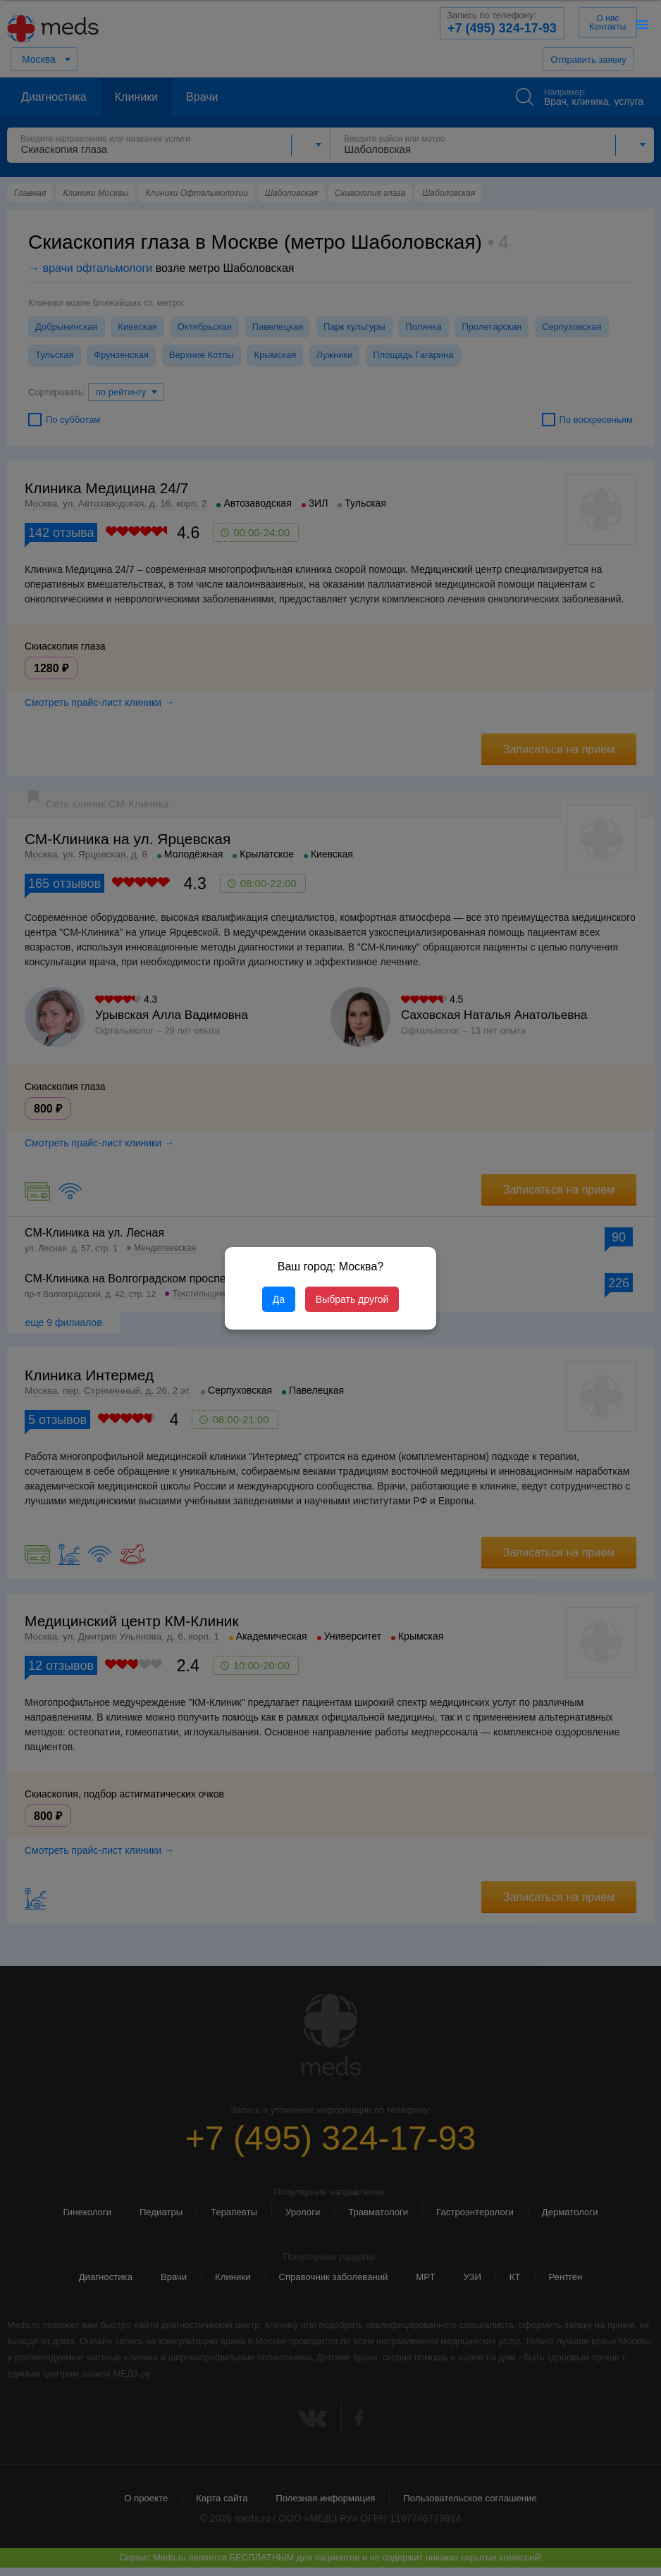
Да (279, 1299)
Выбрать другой (352, 1299)
